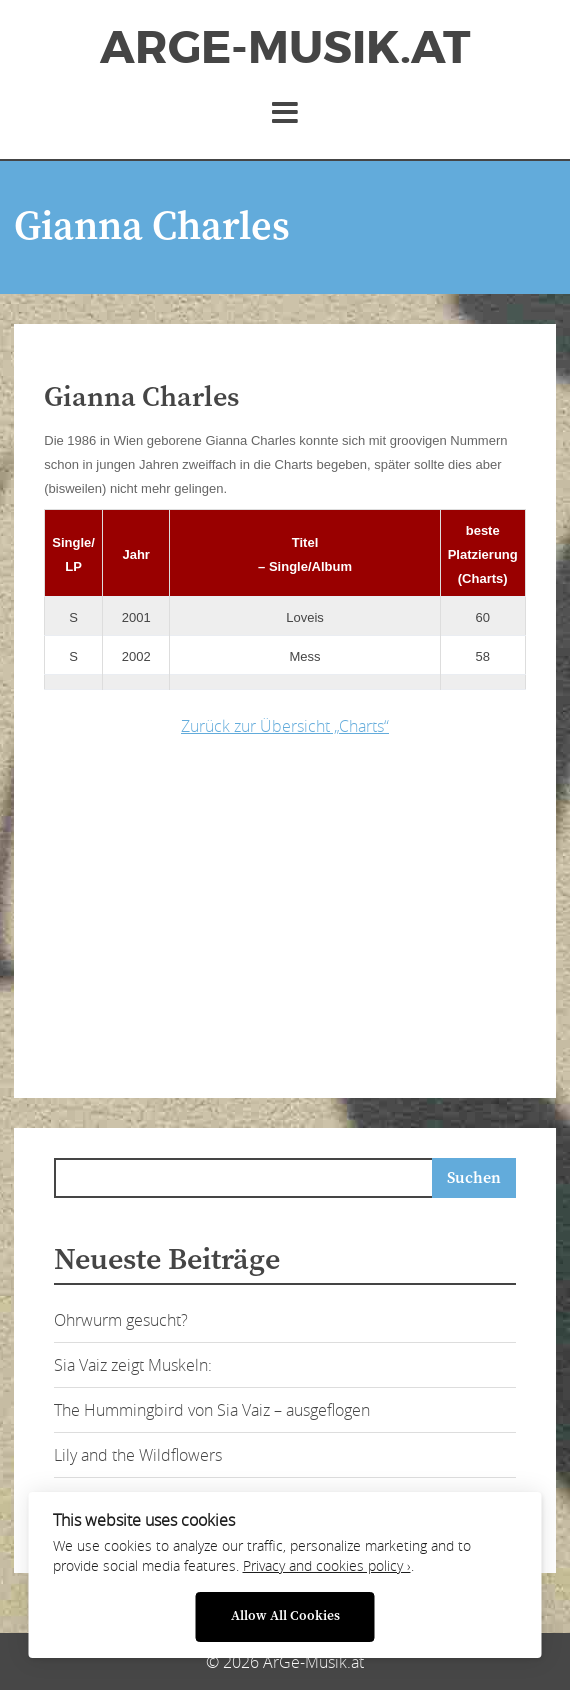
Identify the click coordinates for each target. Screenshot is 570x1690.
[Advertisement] (306, 912)
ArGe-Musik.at (285, 48)
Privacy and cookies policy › (327, 1566)
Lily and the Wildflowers (138, 1455)
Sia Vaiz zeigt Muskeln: (133, 1365)
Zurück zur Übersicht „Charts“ (285, 726)
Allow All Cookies (285, 1616)
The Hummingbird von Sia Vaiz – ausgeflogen (212, 1410)
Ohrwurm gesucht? (121, 1320)
